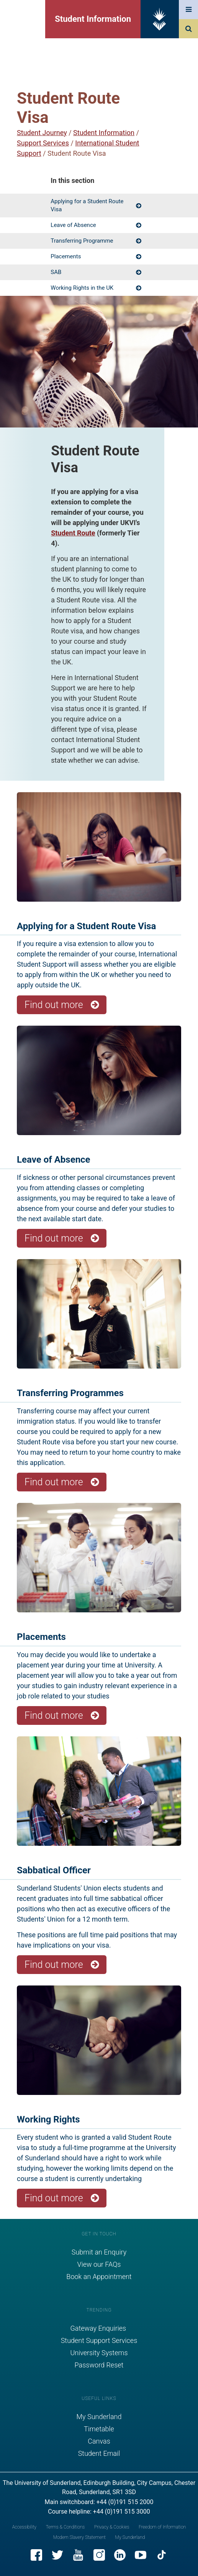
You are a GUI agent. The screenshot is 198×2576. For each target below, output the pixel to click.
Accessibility (24, 2527)
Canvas (99, 2441)
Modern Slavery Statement (79, 2537)
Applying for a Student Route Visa (87, 205)
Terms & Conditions (65, 2527)
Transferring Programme (82, 240)
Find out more (54, 1004)
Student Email (99, 2453)
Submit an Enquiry (99, 2252)
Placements (66, 256)
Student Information (93, 19)
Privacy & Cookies (111, 2527)
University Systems (99, 2353)
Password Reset (99, 2365)
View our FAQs (99, 2264)
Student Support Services (99, 2340)
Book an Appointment (98, 2277)
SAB (56, 272)
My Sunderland (99, 2417)
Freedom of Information (162, 2527)
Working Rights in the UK (82, 287)
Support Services (43, 143)
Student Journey (42, 133)
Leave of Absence (73, 225)
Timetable (99, 2429)
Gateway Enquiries (99, 2328)
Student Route (73, 533)
